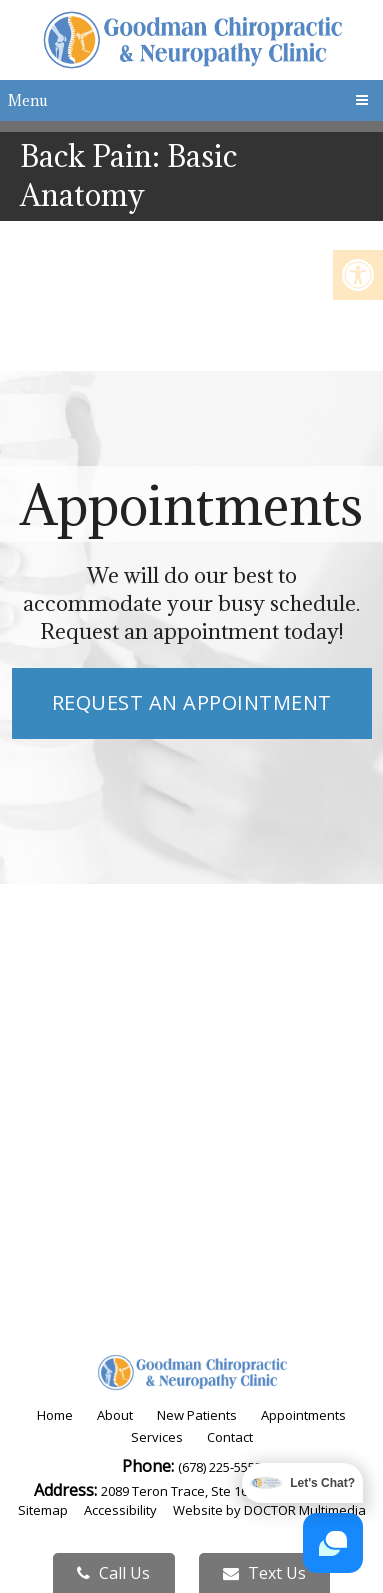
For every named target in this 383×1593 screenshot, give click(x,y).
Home (55, 1415)
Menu (28, 100)
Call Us (113, 1573)
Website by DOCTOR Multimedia (269, 1510)
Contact (230, 1437)
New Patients (197, 1415)
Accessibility (120, 1510)
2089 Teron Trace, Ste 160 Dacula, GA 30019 (231, 1491)
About (115, 1415)
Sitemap (43, 1510)
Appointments (303, 1415)
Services (157, 1437)
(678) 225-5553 (220, 1467)
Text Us (264, 1573)
